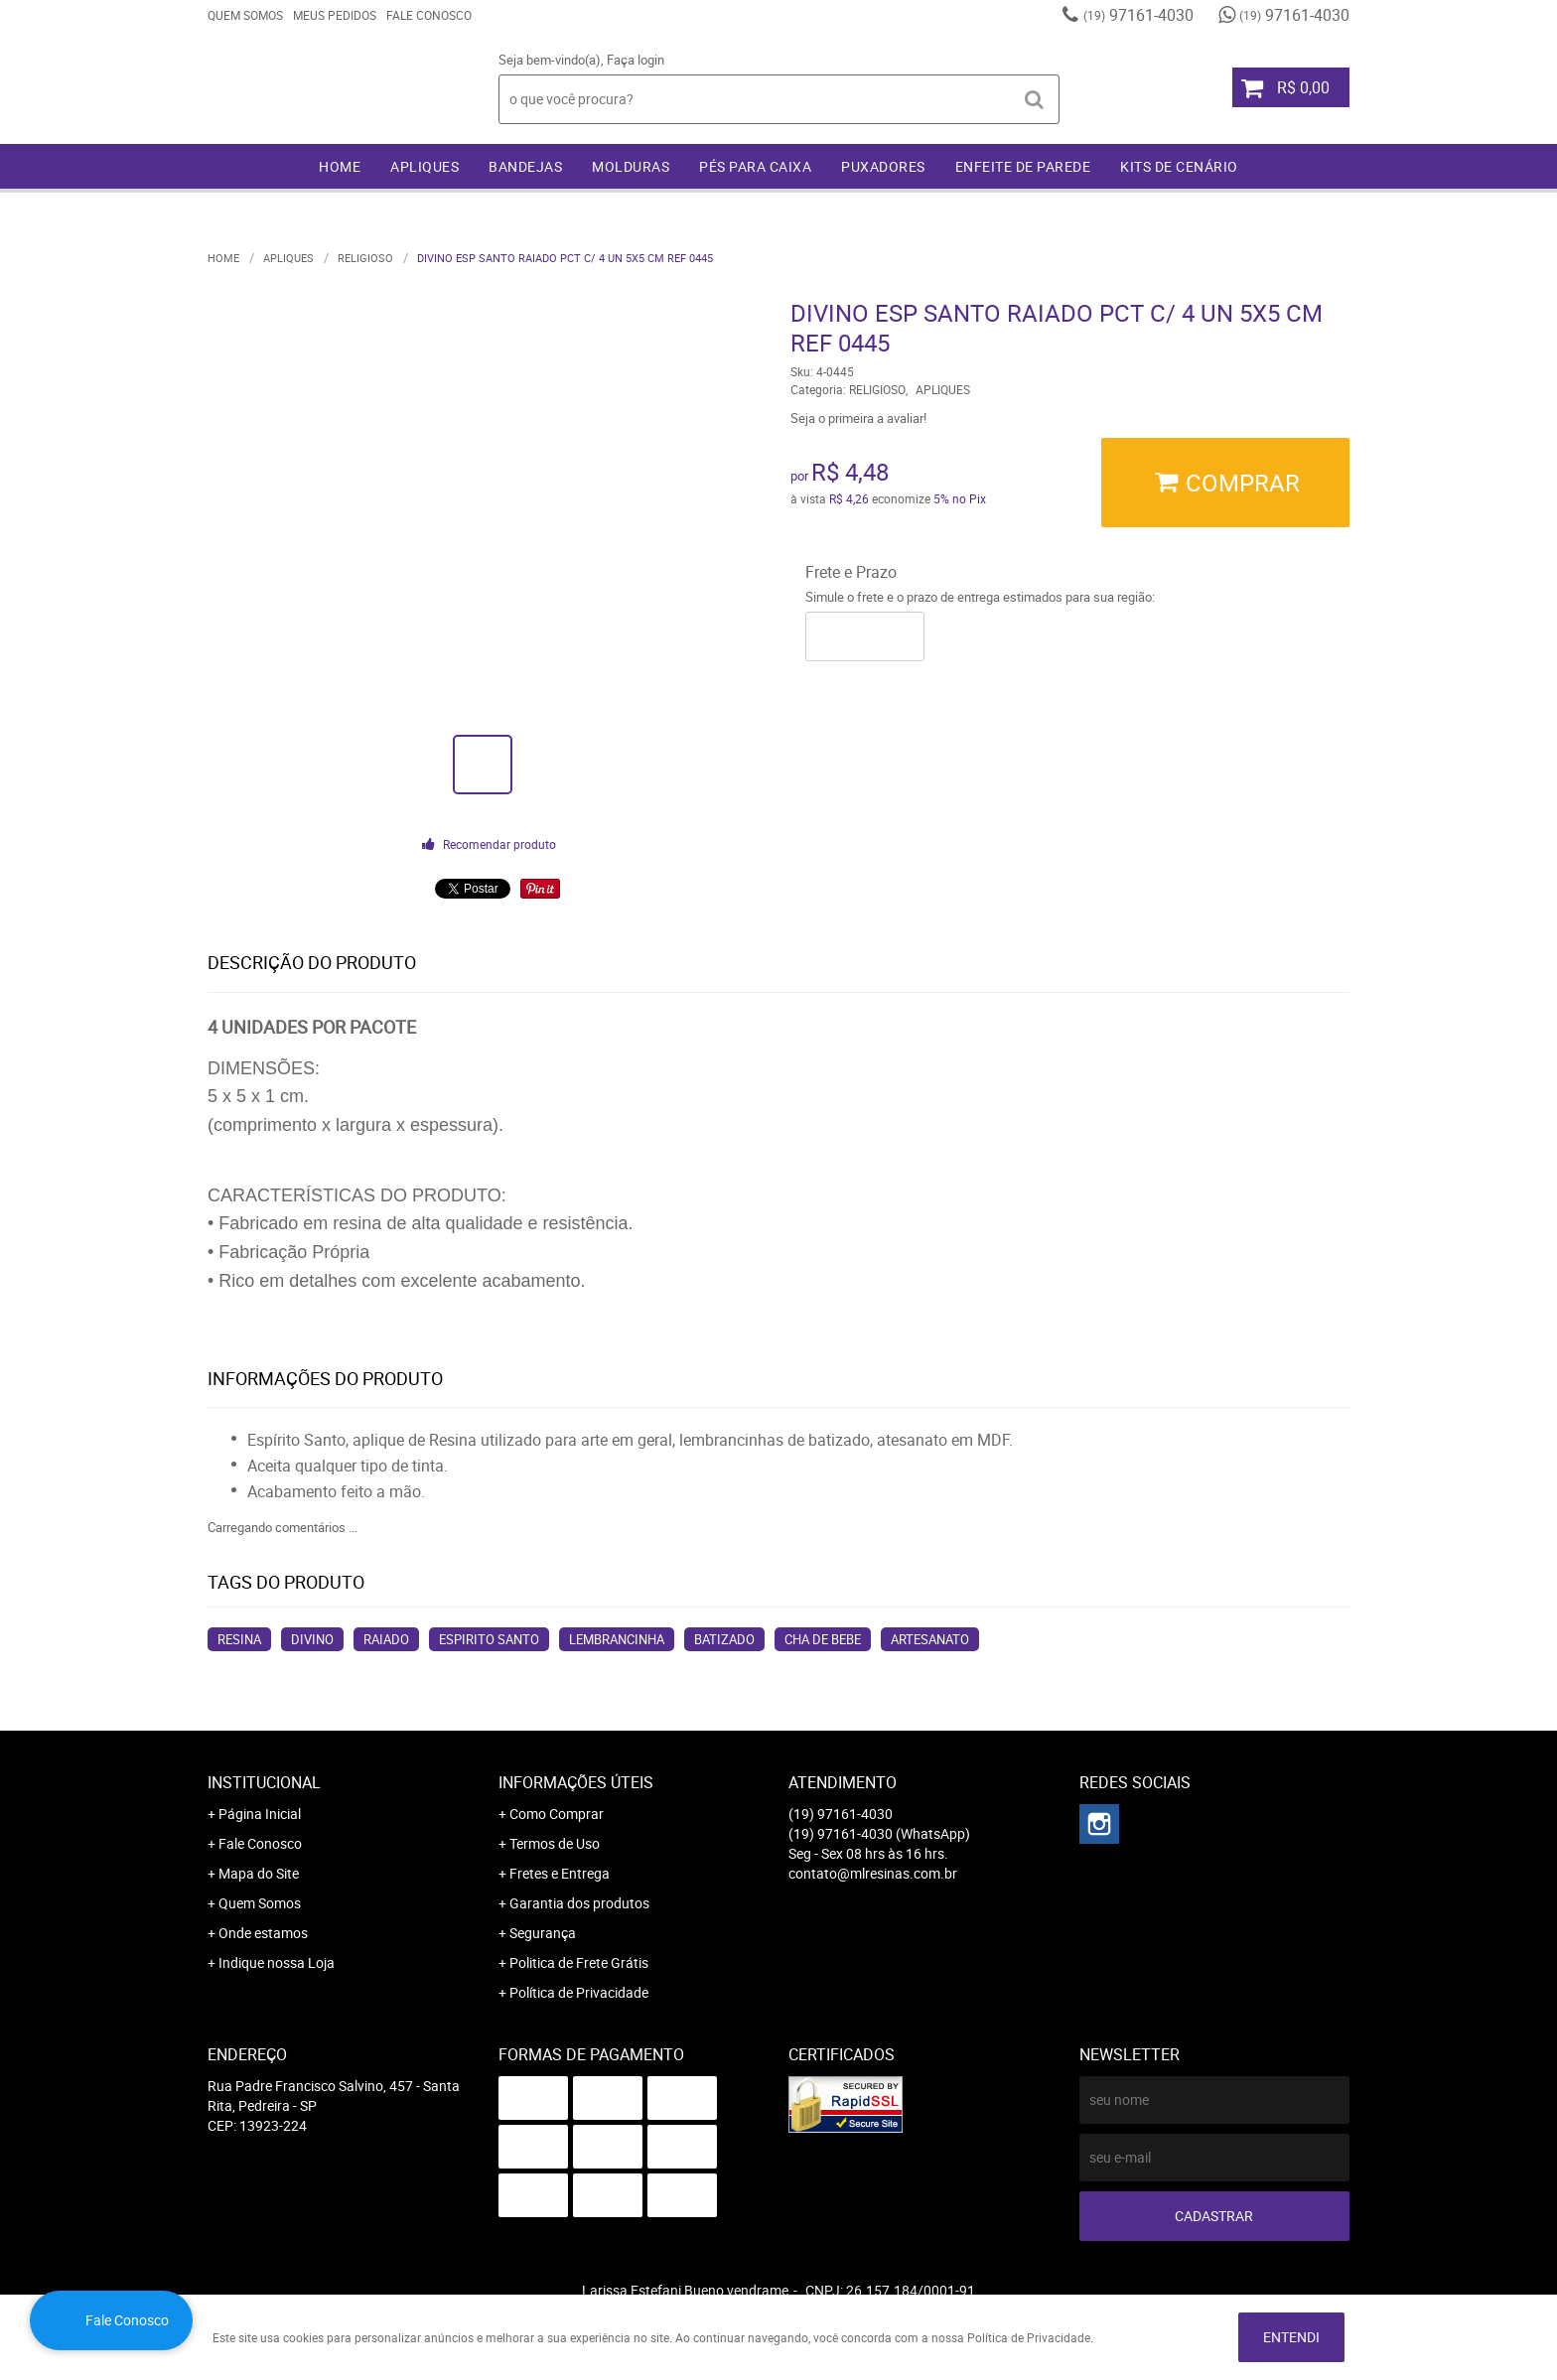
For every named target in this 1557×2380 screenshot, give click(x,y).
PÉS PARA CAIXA (755, 166)
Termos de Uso (554, 1843)
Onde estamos (263, 1932)
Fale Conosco (429, 15)
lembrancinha (616, 1639)
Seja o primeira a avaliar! (858, 418)
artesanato (930, 1639)
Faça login (635, 60)
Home (339, 166)
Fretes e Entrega (559, 1873)
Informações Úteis (575, 1782)
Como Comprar (556, 1813)
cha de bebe (822, 1639)
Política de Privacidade (578, 1992)
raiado (386, 1639)
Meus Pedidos (334, 15)
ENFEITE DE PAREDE (1023, 166)
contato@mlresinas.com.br (872, 1873)
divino (312, 1639)
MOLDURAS (630, 166)
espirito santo (489, 1639)
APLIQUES (424, 166)
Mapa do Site (258, 1873)
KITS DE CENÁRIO (1179, 166)
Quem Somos (245, 15)
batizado (724, 1639)
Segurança (542, 1932)
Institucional (264, 1782)
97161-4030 (1138, 15)
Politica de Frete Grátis (578, 1962)
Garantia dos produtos (579, 1902)
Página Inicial (259, 1813)
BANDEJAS (525, 166)
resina (239, 1639)
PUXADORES (883, 166)
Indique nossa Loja (276, 1962)
